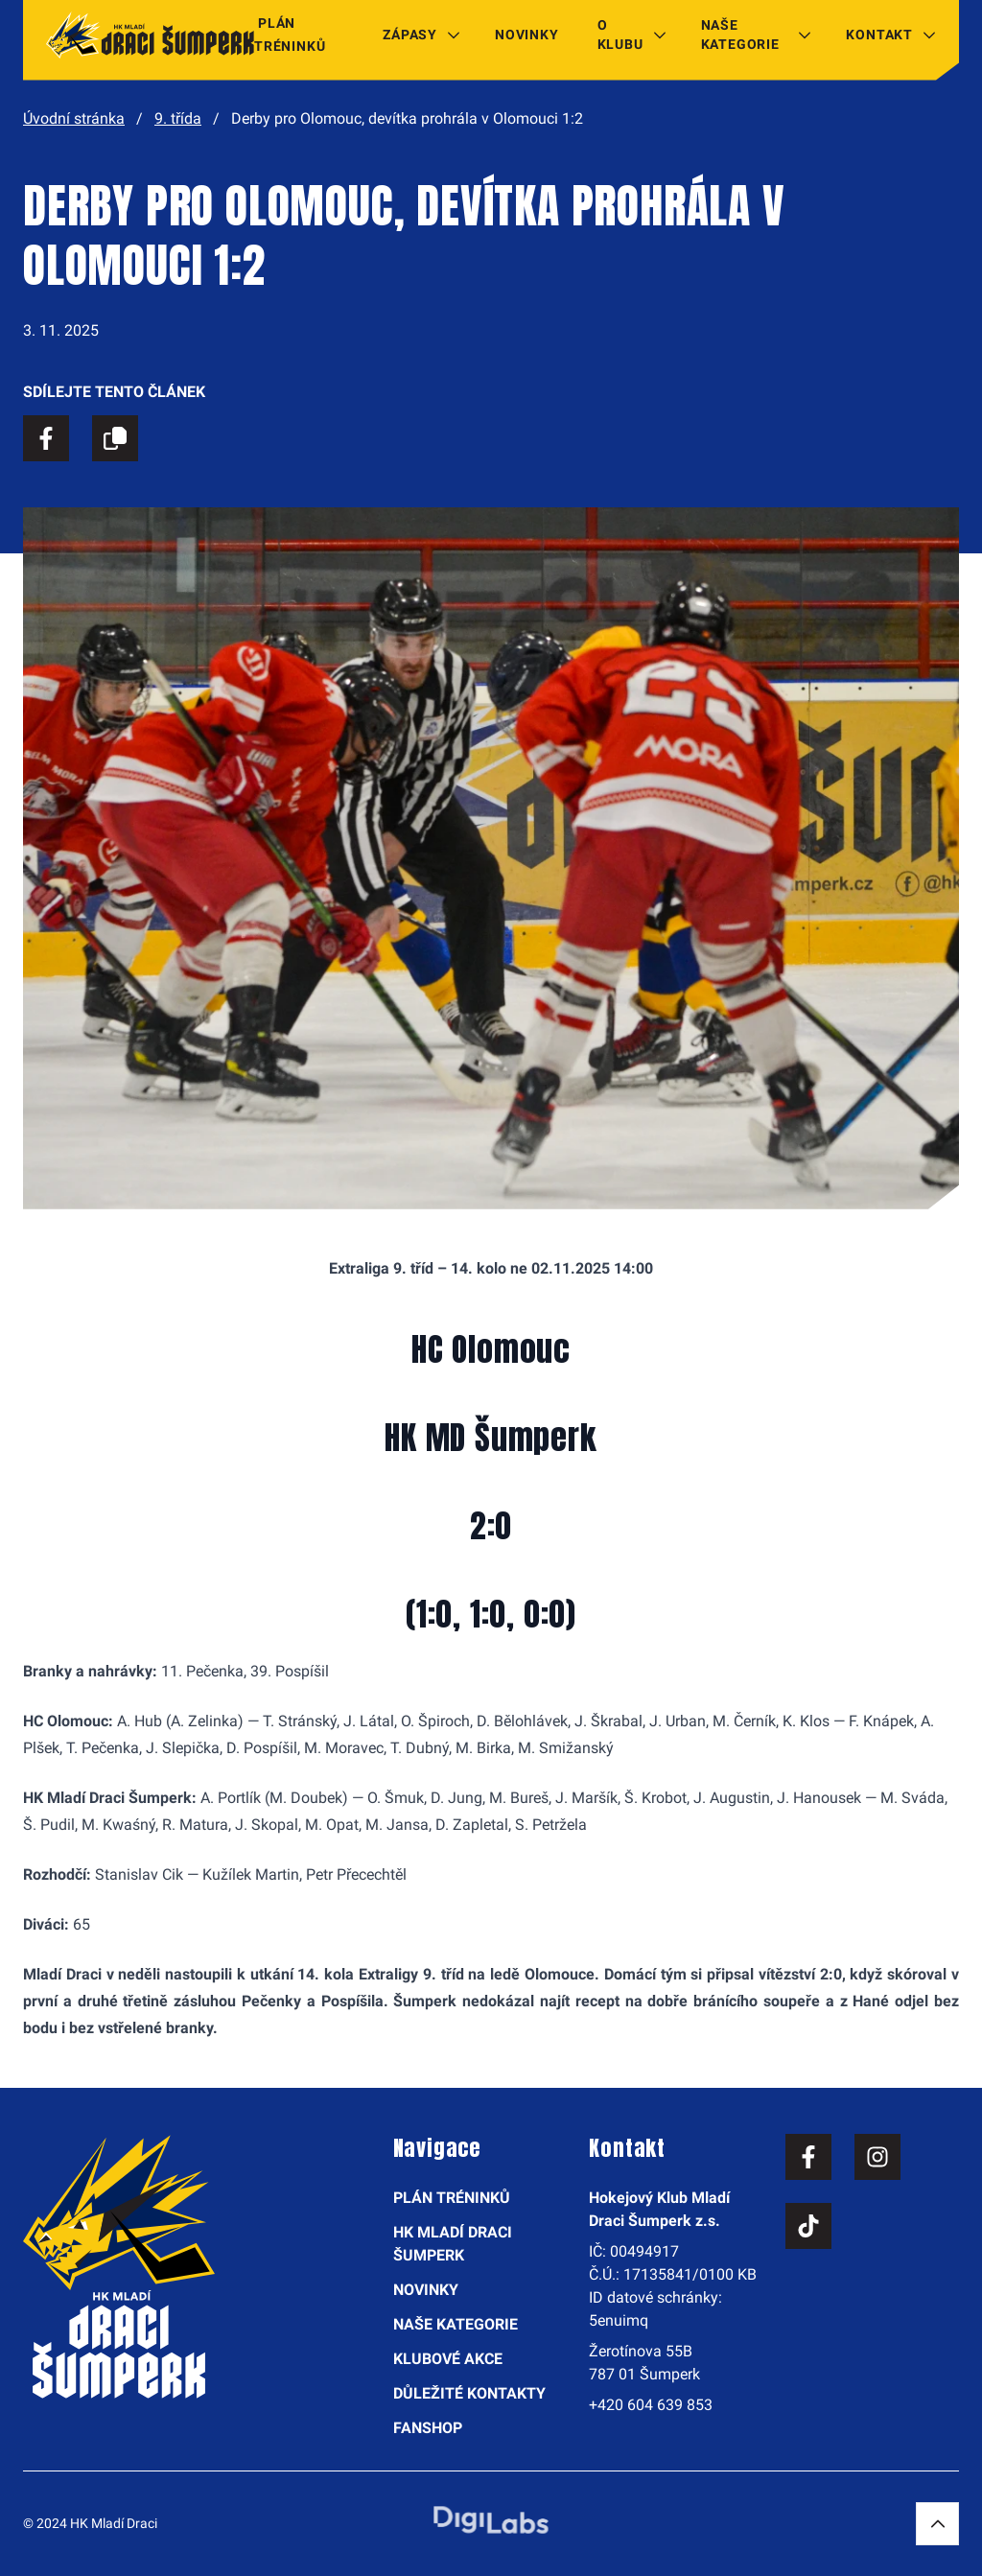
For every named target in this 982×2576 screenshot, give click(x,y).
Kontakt (879, 34)
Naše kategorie (740, 34)
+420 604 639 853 (651, 2405)
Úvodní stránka (74, 118)
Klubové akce (448, 2359)
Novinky (527, 34)
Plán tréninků (289, 34)
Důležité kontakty (469, 2393)
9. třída (177, 118)
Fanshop (427, 2428)
